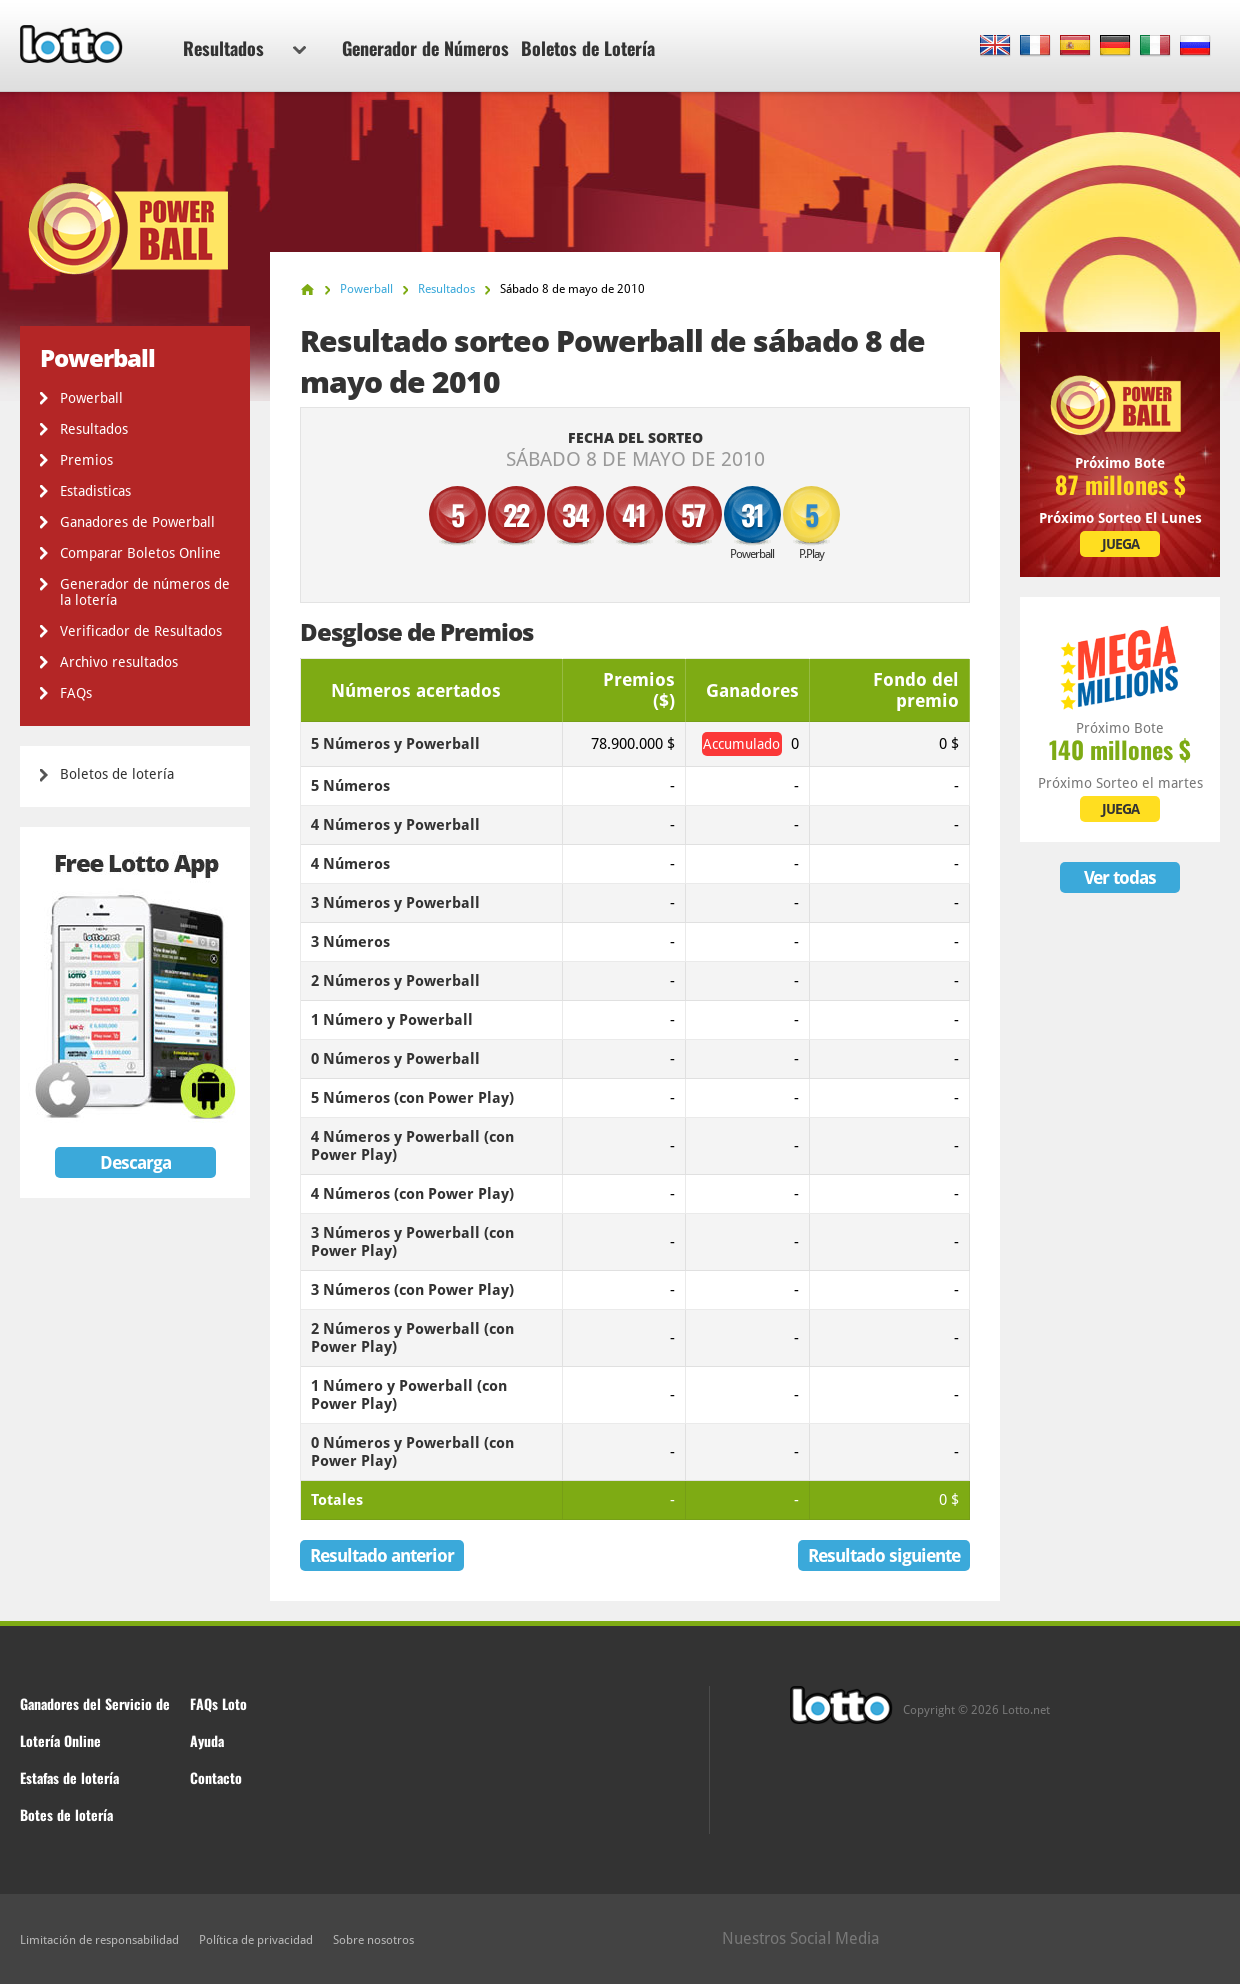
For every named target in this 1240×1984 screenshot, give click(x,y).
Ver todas (1120, 877)
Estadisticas (95, 491)
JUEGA (1120, 544)
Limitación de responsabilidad (99, 1940)
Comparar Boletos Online (140, 553)
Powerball (91, 398)
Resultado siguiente (884, 1555)
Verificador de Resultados (141, 631)
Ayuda (207, 1740)
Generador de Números (425, 48)
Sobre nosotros (373, 1940)
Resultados (244, 48)
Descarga (135, 1162)
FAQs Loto (218, 1703)
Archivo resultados (119, 662)
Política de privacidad (256, 1940)
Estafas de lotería (69, 1777)
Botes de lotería (66, 1814)
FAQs (76, 693)
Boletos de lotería (117, 774)
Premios (86, 460)
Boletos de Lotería (588, 48)
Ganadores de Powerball (137, 522)
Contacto (216, 1777)
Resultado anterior (382, 1555)
